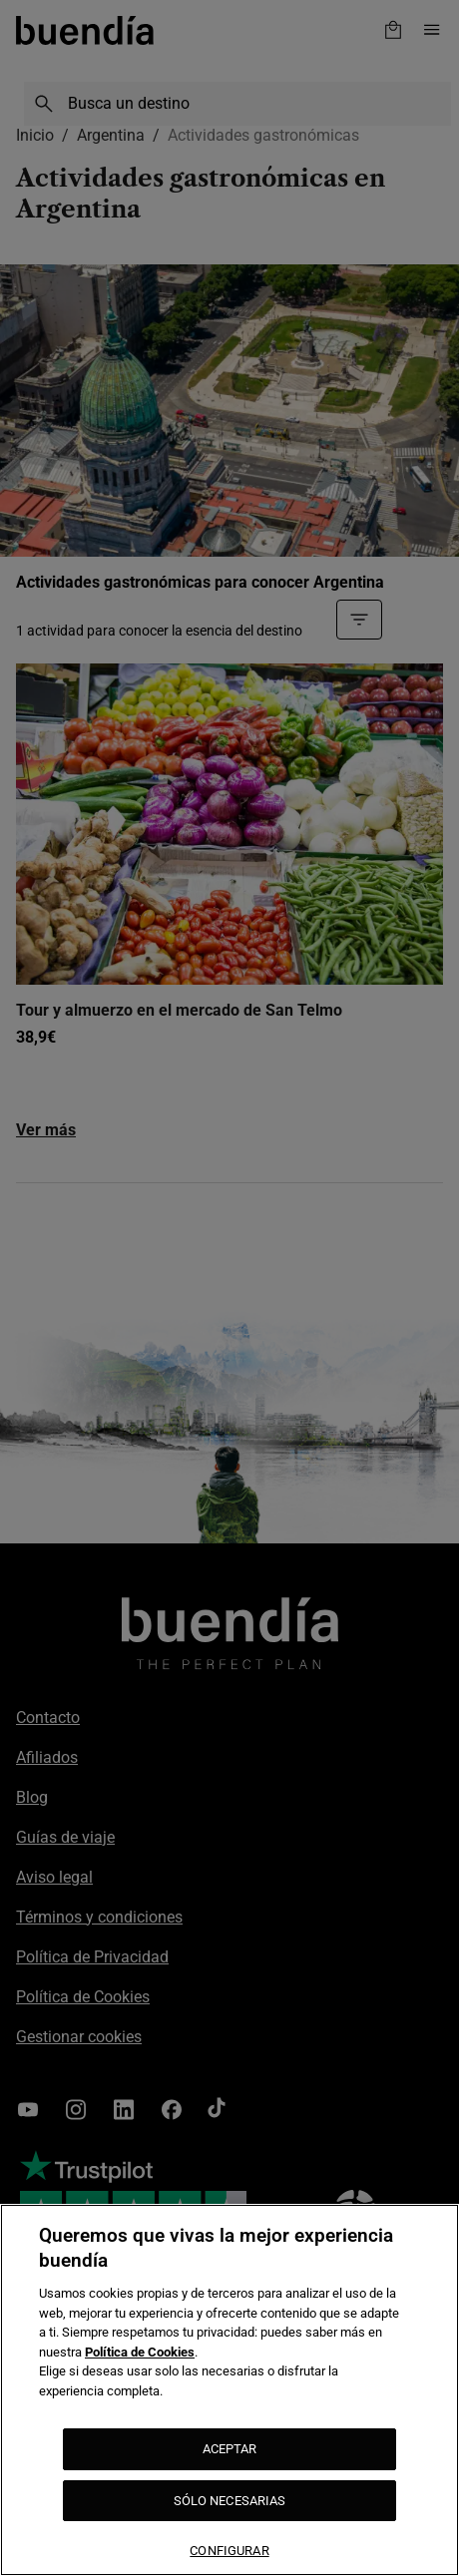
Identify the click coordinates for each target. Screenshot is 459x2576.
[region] (229, 2390)
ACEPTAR (230, 2448)
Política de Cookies (140, 2352)
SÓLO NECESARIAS (230, 2500)
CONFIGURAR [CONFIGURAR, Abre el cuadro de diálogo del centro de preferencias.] (229, 2550)
